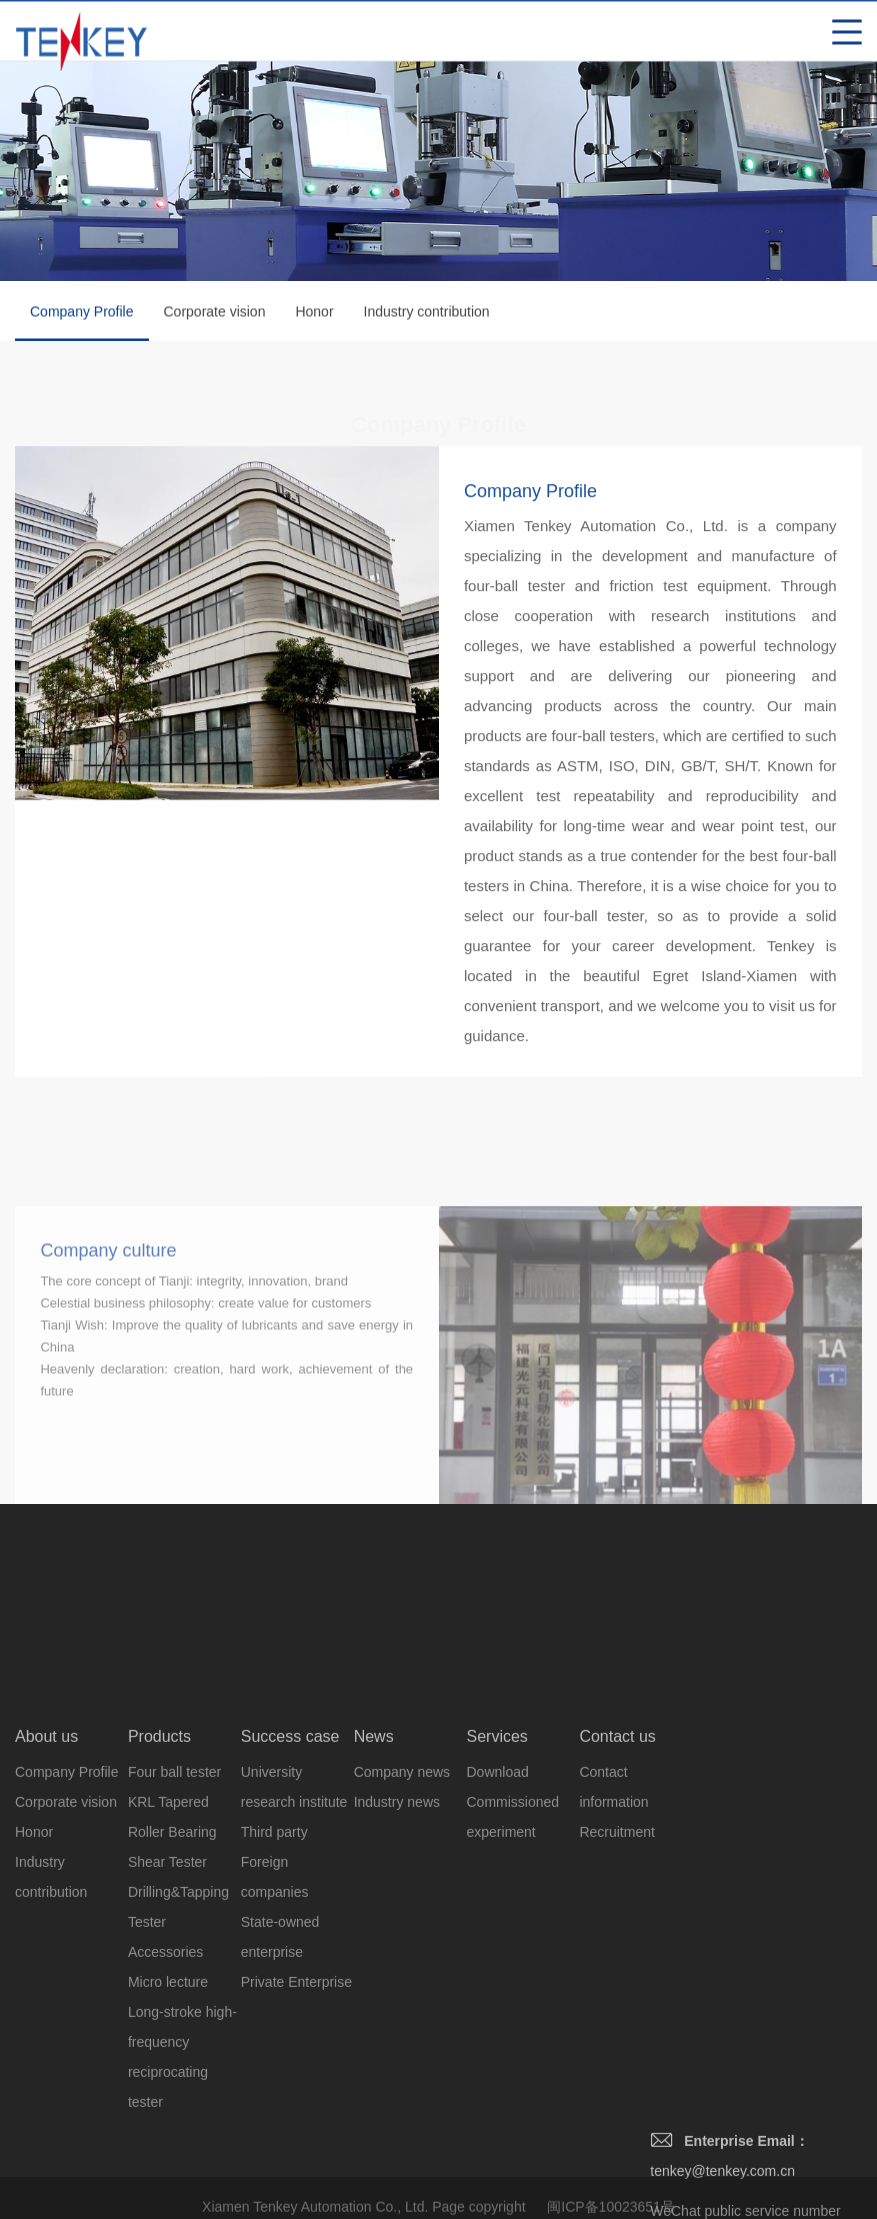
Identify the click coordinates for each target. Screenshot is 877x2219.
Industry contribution (427, 314)
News (374, 1907)
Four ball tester (174, 1943)
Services (497, 1907)
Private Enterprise (296, 2153)
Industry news (397, 1973)
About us (46, 1907)
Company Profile (82, 325)
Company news (402, 1943)
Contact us (617, 1907)
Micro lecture (168, 2153)
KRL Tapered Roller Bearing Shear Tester (172, 2003)
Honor (314, 314)
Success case (290, 1907)
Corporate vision (215, 314)
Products (159, 1907)
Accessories (165, 2123)
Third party (274, 2003)
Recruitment (616, 2003)
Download (498, 1943)
